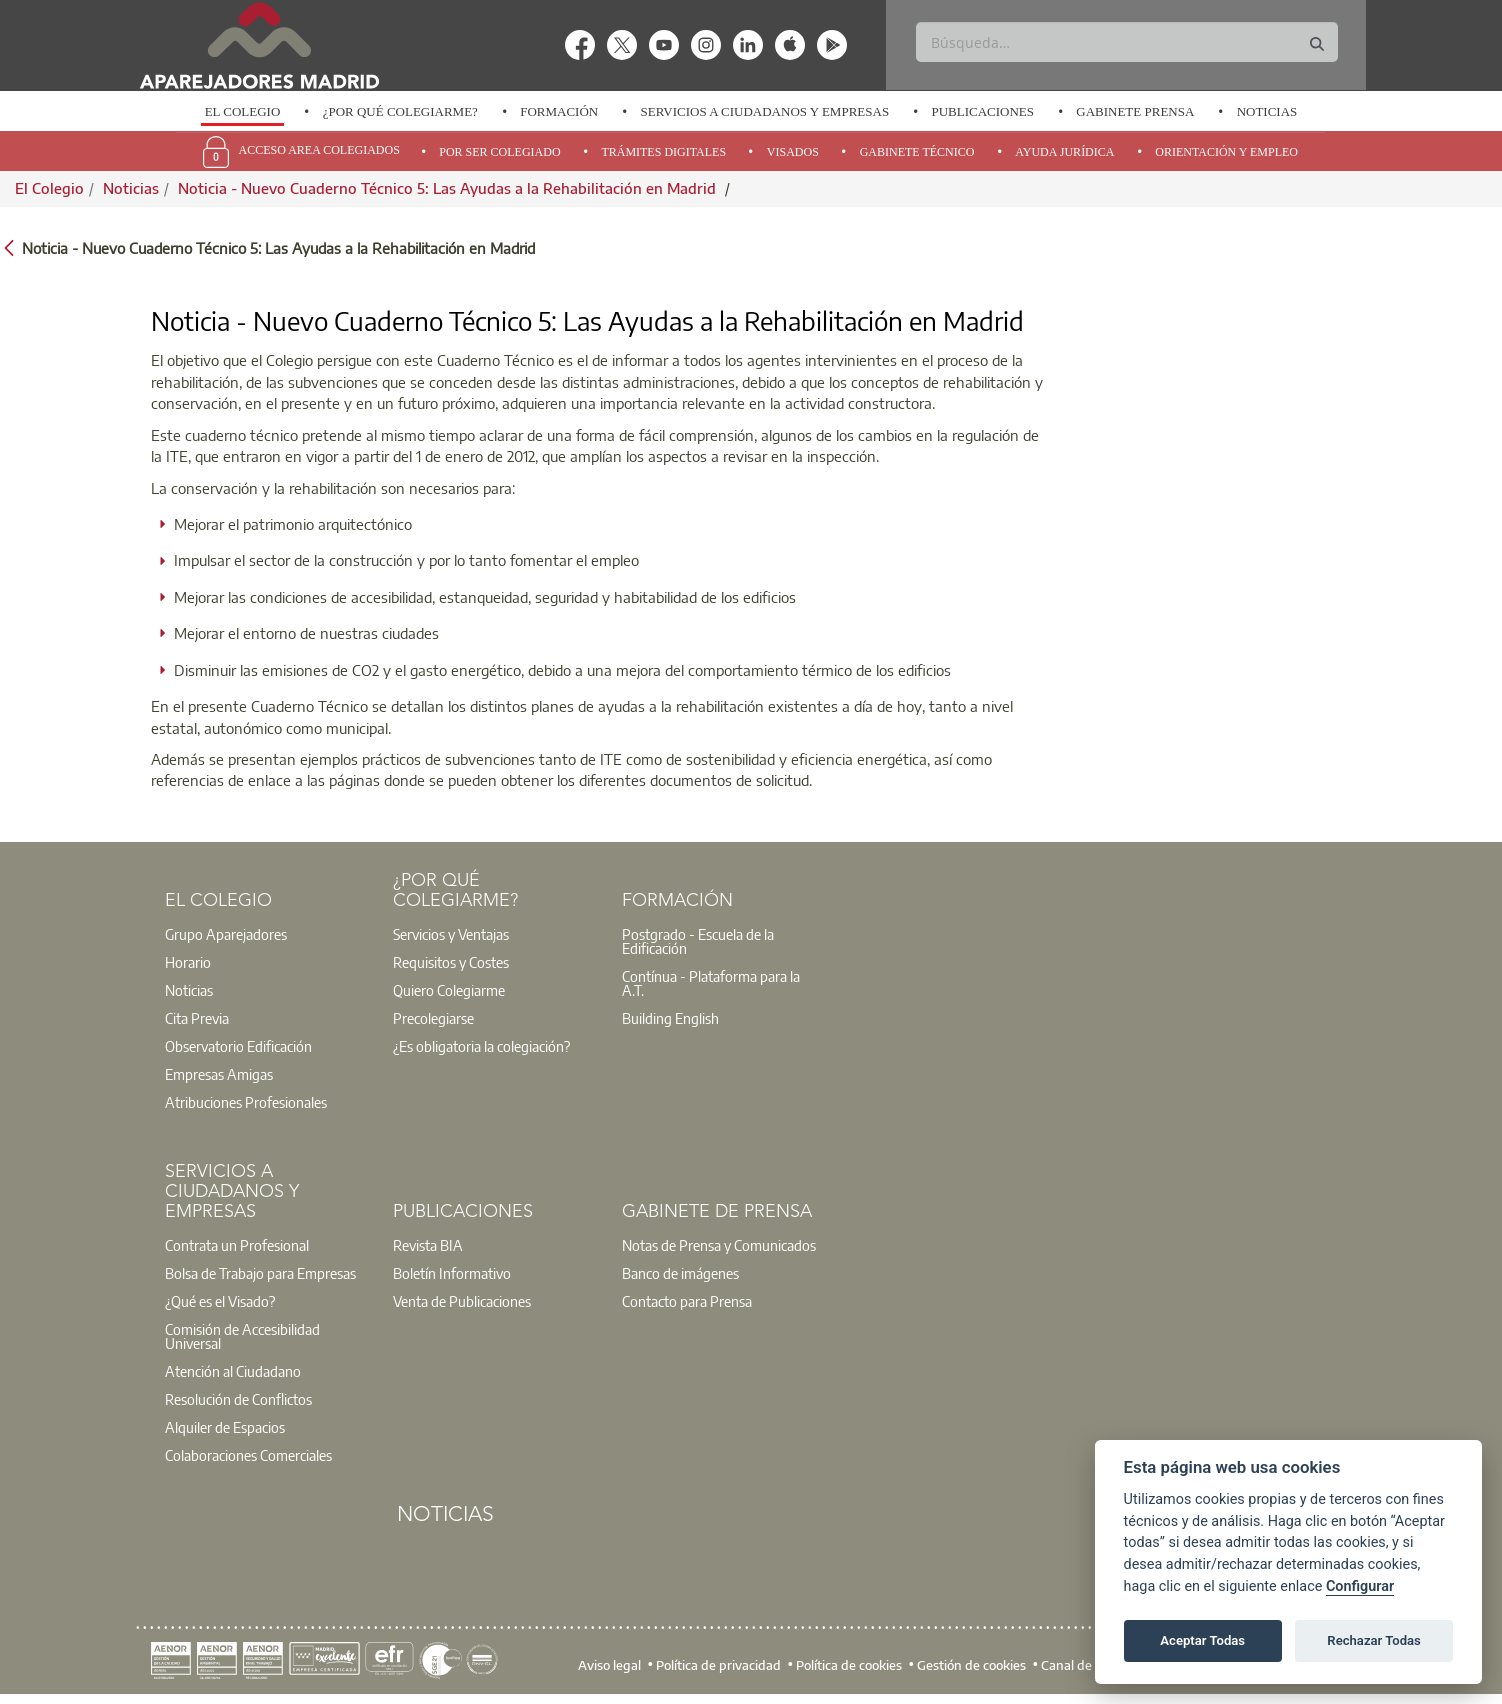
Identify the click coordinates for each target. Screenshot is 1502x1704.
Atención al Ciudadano (233, 1371)
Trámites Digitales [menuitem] (663, 152)
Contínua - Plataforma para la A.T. (711, 983)
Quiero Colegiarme (449, 990)
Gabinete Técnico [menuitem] (917, 152)
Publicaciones (982, 111)
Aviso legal (609, 1664)
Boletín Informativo (452, 1273)
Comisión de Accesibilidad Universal (242, 1336)
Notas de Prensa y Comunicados (719, 1245)
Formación (559, 111)
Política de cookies (849, 1664)
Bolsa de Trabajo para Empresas (260, 1273)
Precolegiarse (433, 1018)
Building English (670, 1018)
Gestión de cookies (971, 1664)
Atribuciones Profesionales (246, 1102)
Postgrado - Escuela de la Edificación (698, 941)
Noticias (1267, 111)
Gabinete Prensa (1135, 111)
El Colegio (243, 111)
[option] (242, 112)
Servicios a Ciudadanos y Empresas (764, 111)
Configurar (1360, 1586)
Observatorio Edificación (238, 1046)
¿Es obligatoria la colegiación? (481, 1046)
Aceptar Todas (1202, 1640)
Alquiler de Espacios (225, 1427)
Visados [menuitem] (793, 152)
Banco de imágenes (680, 1273)
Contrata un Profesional (237, 1245)
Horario (188, 962)
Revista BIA (428, 1245)
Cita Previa (197, 1018)
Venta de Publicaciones (462, 1301)
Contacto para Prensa (687, 1301)
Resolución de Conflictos (238, 1399)
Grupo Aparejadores (226, 934)
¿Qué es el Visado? (220, 1301)
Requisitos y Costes (451, 962)
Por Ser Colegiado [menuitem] (499, 152)
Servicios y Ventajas (451, 934)
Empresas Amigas (219, 1074)
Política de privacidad (718, 1664)
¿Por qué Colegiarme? (400, 111)
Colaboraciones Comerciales (248, 1455)
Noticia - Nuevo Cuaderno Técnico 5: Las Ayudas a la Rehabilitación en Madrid (449, 188)
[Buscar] (1126, 42)
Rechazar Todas (1374, 1640)
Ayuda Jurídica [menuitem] (1064, 152)
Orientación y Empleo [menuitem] (1226, 152)
